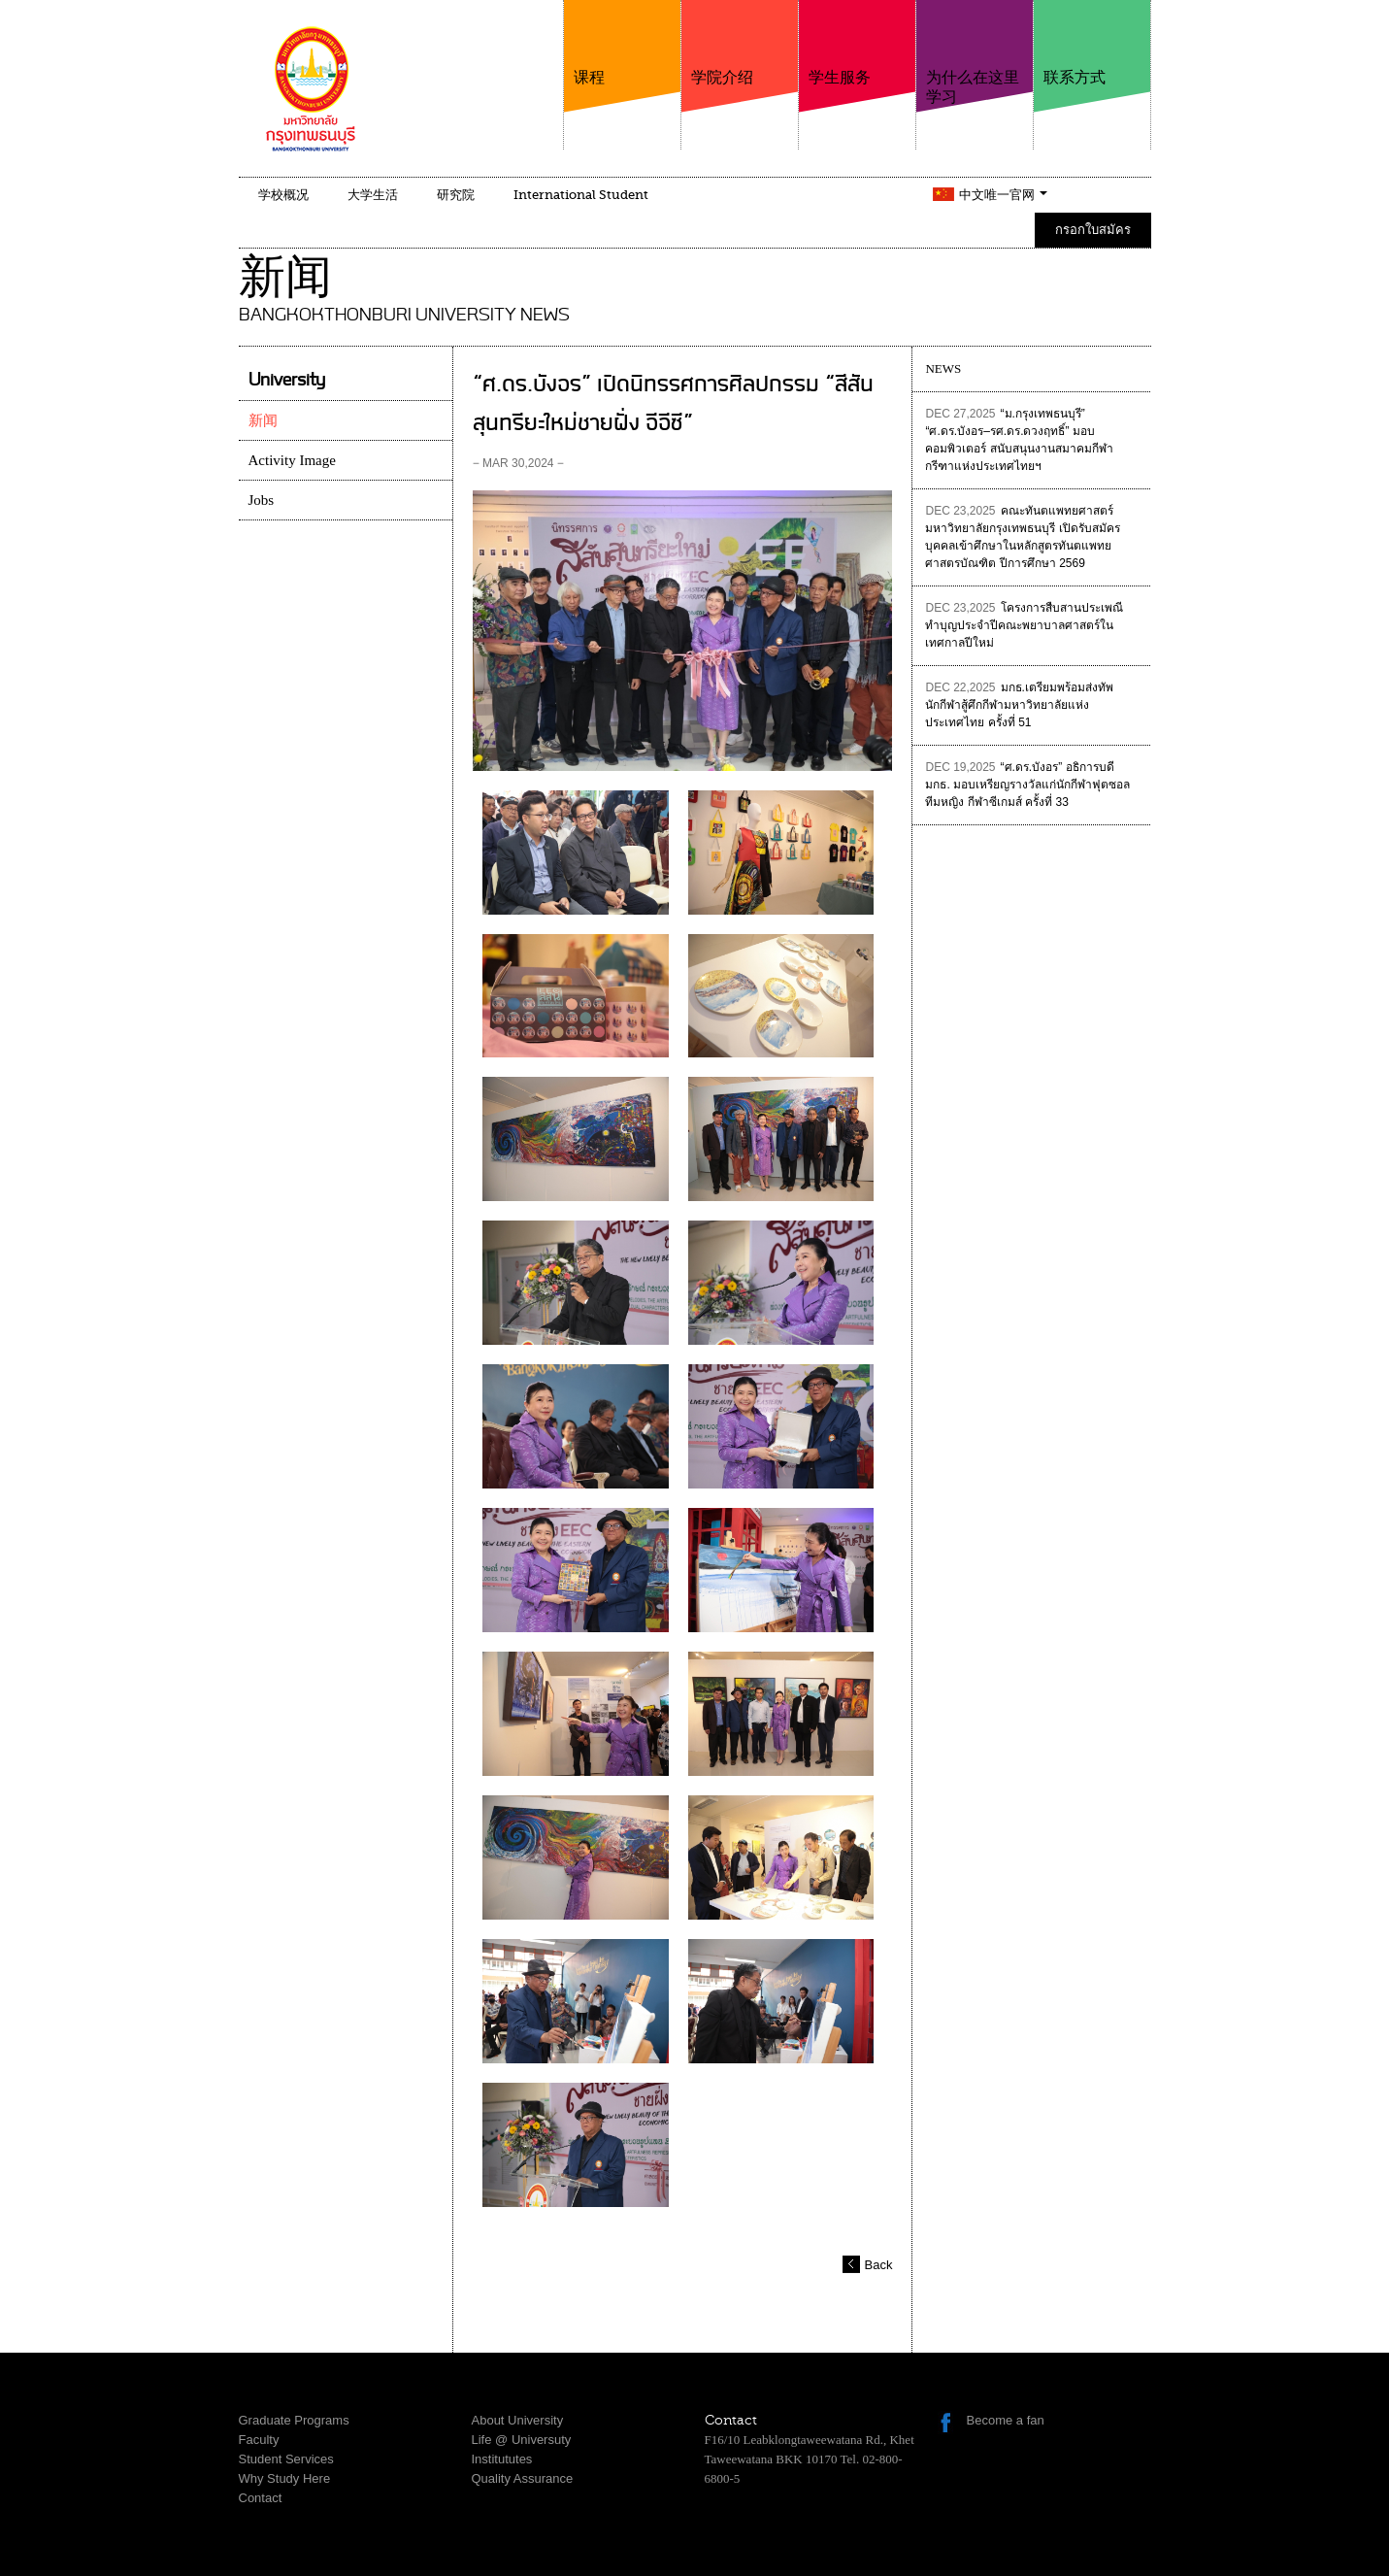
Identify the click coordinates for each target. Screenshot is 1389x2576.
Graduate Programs (294, 2420)
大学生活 (372, 194)
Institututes (502, 2459)
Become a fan (1005, 2420)
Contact (260, 2498)
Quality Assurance (523, 2478)
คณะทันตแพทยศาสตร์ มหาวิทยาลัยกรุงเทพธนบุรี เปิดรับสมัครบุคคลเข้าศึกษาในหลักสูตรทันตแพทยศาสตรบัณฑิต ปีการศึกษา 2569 (1022, 537)
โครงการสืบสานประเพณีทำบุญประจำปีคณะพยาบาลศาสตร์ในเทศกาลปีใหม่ (1023, 625)
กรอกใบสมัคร (1093, 229)
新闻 (263, 420)
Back (879, 2265)
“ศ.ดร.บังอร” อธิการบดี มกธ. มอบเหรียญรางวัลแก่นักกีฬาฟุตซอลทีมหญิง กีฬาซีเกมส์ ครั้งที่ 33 (1027, 784)
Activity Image (292, 460)
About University (518, 2420)
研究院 (456, 194)
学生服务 (857, 43)
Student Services (286, 2459)
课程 (622, 43)
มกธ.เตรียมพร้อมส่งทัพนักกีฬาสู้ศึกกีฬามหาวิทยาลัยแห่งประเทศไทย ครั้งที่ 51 (1018, 705)
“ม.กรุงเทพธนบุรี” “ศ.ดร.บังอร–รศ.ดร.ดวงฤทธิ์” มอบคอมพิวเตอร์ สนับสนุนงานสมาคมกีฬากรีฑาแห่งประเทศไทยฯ (1018, 440)
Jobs (261, 500)
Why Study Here (285, 2478)
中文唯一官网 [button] (1003, 194)
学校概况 (283, 194)
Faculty (259, 2439)
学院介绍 (739, 43)
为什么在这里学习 (974, 53)
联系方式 (1092, 43)
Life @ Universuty (522, 2439)
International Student (580, 194)
